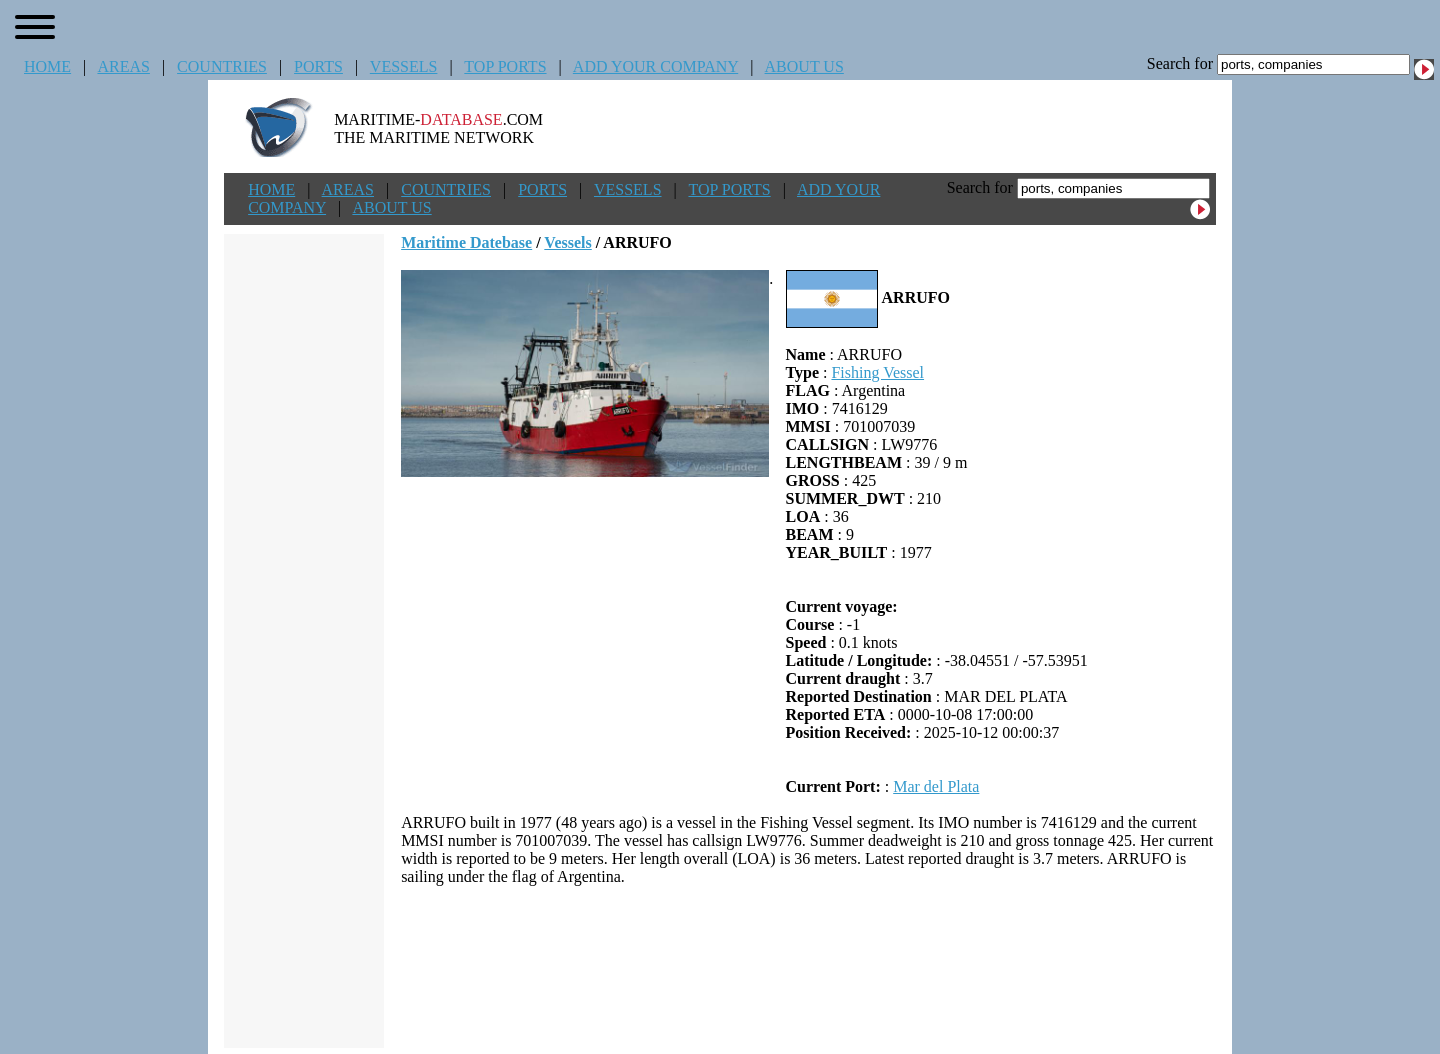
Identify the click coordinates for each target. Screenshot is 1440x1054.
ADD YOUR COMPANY (655, 66)
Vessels (567, 242)
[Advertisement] (809, 967)
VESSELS (404, 66)
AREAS (123, 66)
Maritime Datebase (466, 242)
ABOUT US (804, 66)
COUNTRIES (222, 66)
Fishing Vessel (877, 372)
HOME (47, 66)
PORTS (318, 66)
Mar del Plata (936, 786)
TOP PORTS (505, 66)
